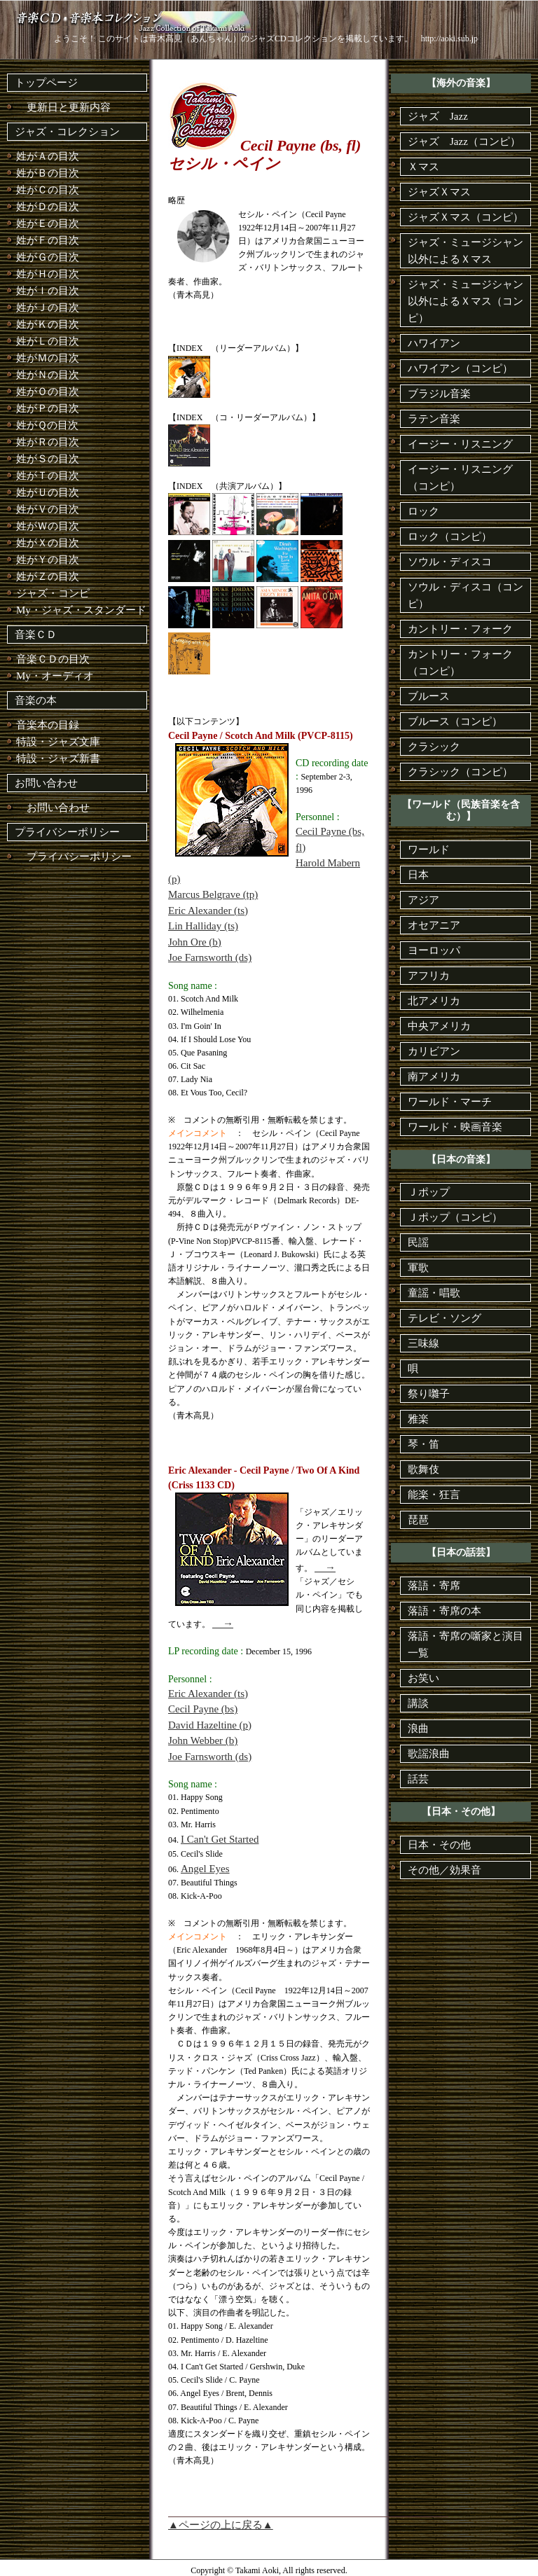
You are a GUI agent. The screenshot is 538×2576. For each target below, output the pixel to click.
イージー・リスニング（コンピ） (460, 478)
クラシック (434, 746)
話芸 (418, 1779)
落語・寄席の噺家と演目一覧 (465, 1644)
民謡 (418, 1242)
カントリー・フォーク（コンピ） (460, 663)
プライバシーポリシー (67, 832)
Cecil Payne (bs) (202, 1709)
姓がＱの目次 (47, 425)
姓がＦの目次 (47, 240)
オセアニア (434, 925)
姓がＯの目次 (47, 391)
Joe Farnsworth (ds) (209, 957)
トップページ (46, 82)
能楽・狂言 (434, 1494)
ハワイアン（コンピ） (460, 368)
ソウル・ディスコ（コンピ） (465, 595)
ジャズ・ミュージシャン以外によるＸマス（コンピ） (465, 301)
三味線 (423, 1343)
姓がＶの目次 (47, 509)
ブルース (429, 696)
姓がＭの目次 (47, 357)
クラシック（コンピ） (460, 771)
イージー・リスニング (460, 444)
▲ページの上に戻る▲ (220, 2524)
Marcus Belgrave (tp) (213, 894)
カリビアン (434, 1051)
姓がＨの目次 (47, 273)
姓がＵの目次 (47, 492)
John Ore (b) (194, 942)
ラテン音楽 (434, 418)
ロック (423, 511)
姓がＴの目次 (47, 475)
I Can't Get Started (219, 1839)
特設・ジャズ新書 (58, 758)
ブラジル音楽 (439, 393)
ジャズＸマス (439, 192)
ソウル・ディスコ (450, 561)
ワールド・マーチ (450, 1101)
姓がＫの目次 (47, 324)
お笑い (423, 1678)
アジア (423, 900)
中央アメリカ (439, 1026)
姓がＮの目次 (47, 374)
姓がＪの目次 (47, 307)
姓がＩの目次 (47, 290)
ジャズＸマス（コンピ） (465, 217)
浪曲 (418, 1728)
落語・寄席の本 (444, 1610)
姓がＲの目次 (47, 442)
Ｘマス (423, 166)
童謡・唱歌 (434, 1293)
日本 (418, 874)
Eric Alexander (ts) (208, 910)
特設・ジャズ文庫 (58, 741)
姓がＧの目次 (47, 257)
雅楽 (418, 1419)
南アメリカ (434, 1076)
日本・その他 (439, 1844)
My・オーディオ (55, 675)
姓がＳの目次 (47, 458)
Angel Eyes (205, 1868)
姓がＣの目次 (47, 189)
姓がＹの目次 (47, 559)
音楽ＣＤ (36, 634)
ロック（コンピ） (450, 536)
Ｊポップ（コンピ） (455, 1217)
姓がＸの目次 (47, 542)
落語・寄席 (434, 1585)
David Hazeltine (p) (209, 1725)
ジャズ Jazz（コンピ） (464, 141)
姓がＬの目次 (47, 341)
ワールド (429, 849)
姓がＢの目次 (47, 173)
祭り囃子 (429, 1393)
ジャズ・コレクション (67, 131)
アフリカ (429, 975)
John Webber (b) (202, 1740)
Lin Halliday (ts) (203, 926)
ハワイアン (434, 343)
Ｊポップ (429, 1192)
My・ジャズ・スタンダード (81, 610)
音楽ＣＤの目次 (53, 659)
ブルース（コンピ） (455, 721)
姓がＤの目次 (47, 206)
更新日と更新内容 (63, 107)
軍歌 (418, 1267)
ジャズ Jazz (438, 116)
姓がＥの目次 (47, 223)
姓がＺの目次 (47, 576)
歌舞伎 (423, 1469)
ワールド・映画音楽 (455, 1127)
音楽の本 (36, 700)
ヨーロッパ (434, 950)
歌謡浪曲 (429, 1753)
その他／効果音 (444, 1870)
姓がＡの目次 (47, 156)
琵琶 (418, 1519)
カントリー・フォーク (460, 629)
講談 (418, 1703)
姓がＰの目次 (47, 408)
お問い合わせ (46, 783)
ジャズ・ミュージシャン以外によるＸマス (465, 251)
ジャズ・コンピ (53, 593)
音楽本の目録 (47, 724)
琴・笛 (423, 1444)
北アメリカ (434, 1000)
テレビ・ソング (444, 1318)
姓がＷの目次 (47, 526)
